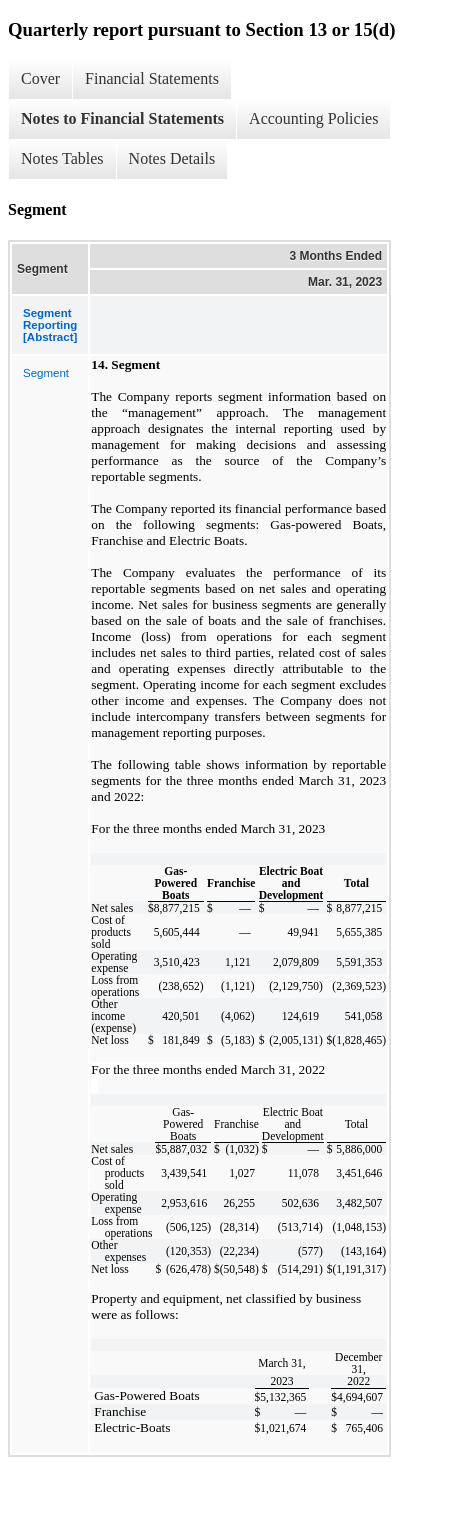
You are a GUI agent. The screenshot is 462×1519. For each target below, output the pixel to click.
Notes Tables (62, 158)
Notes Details (172, 158)
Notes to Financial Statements (122, 118)
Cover (40, 78)
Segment (46, 373)
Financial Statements (152, 78)
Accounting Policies (313, 118)
